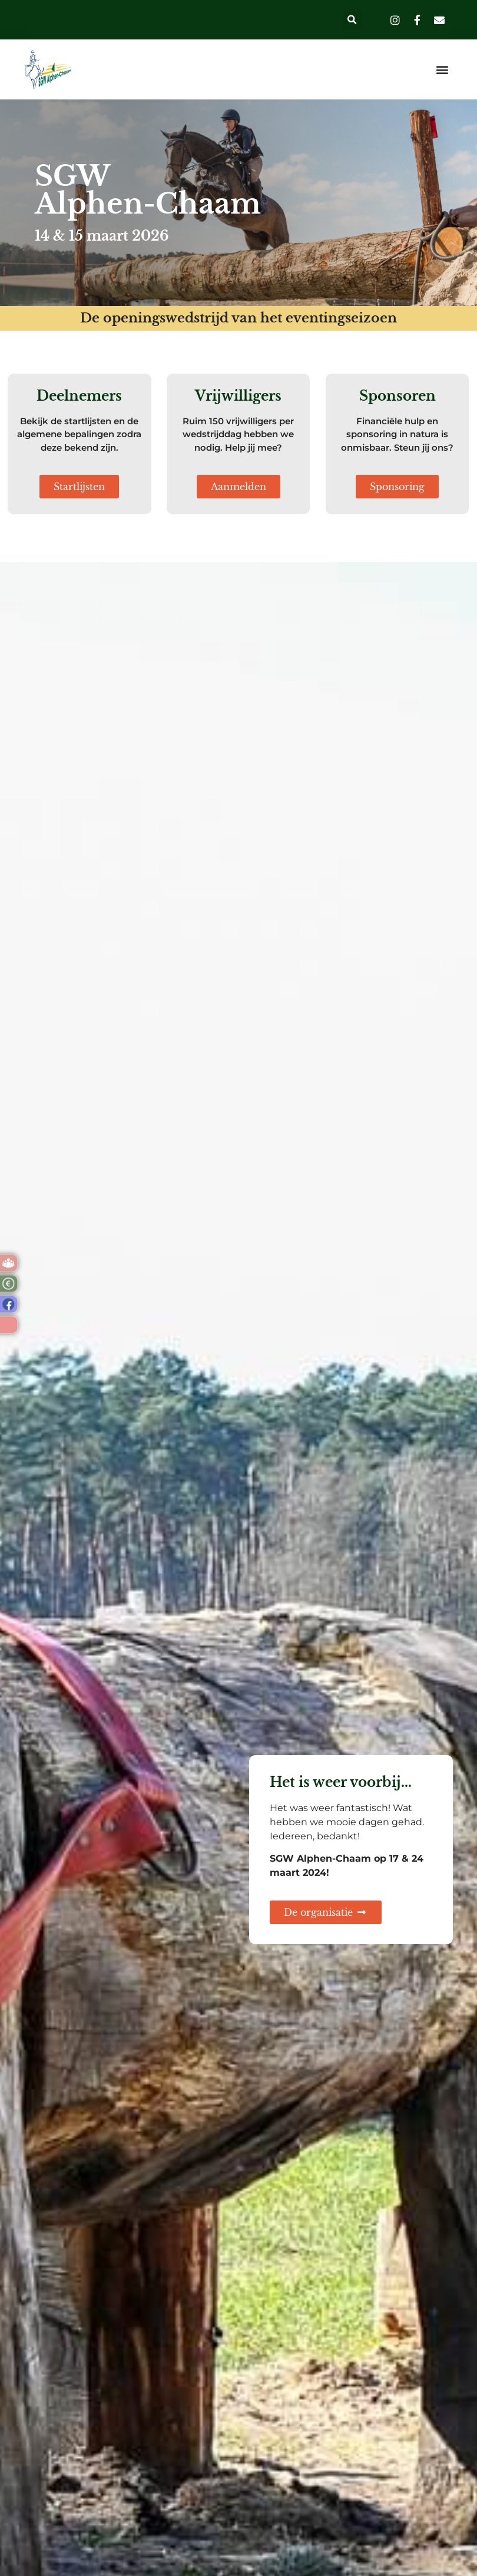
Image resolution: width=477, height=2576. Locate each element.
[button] (352, 20)
